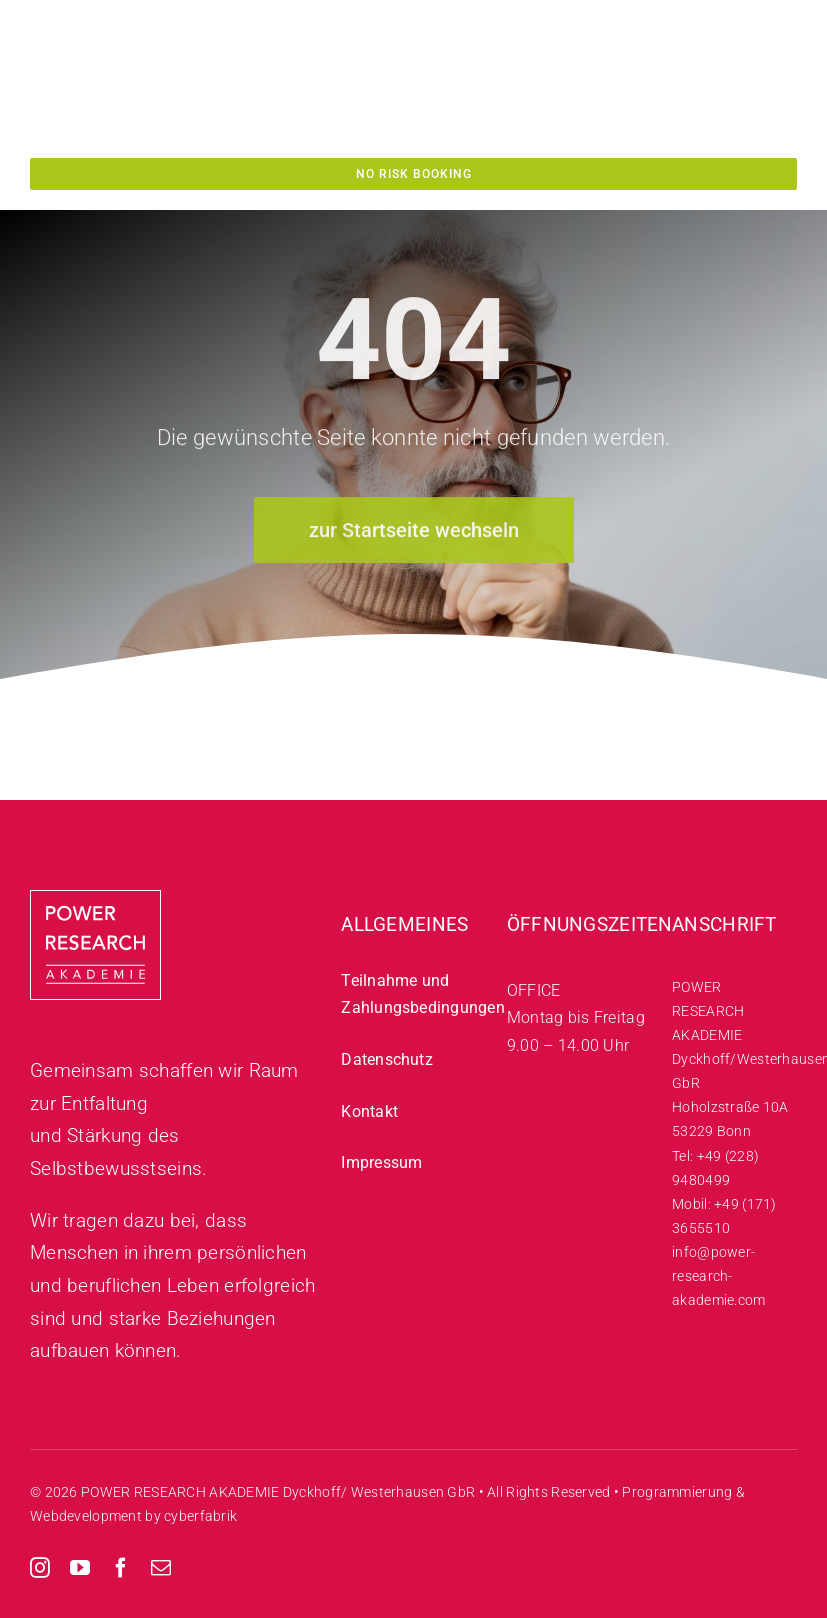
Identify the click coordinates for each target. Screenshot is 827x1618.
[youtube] (80, 1568)
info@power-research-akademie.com (718, 1276)
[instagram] (40, 1568)
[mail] (161, 1568)
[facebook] (121, 1568)
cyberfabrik (200, 1516)
